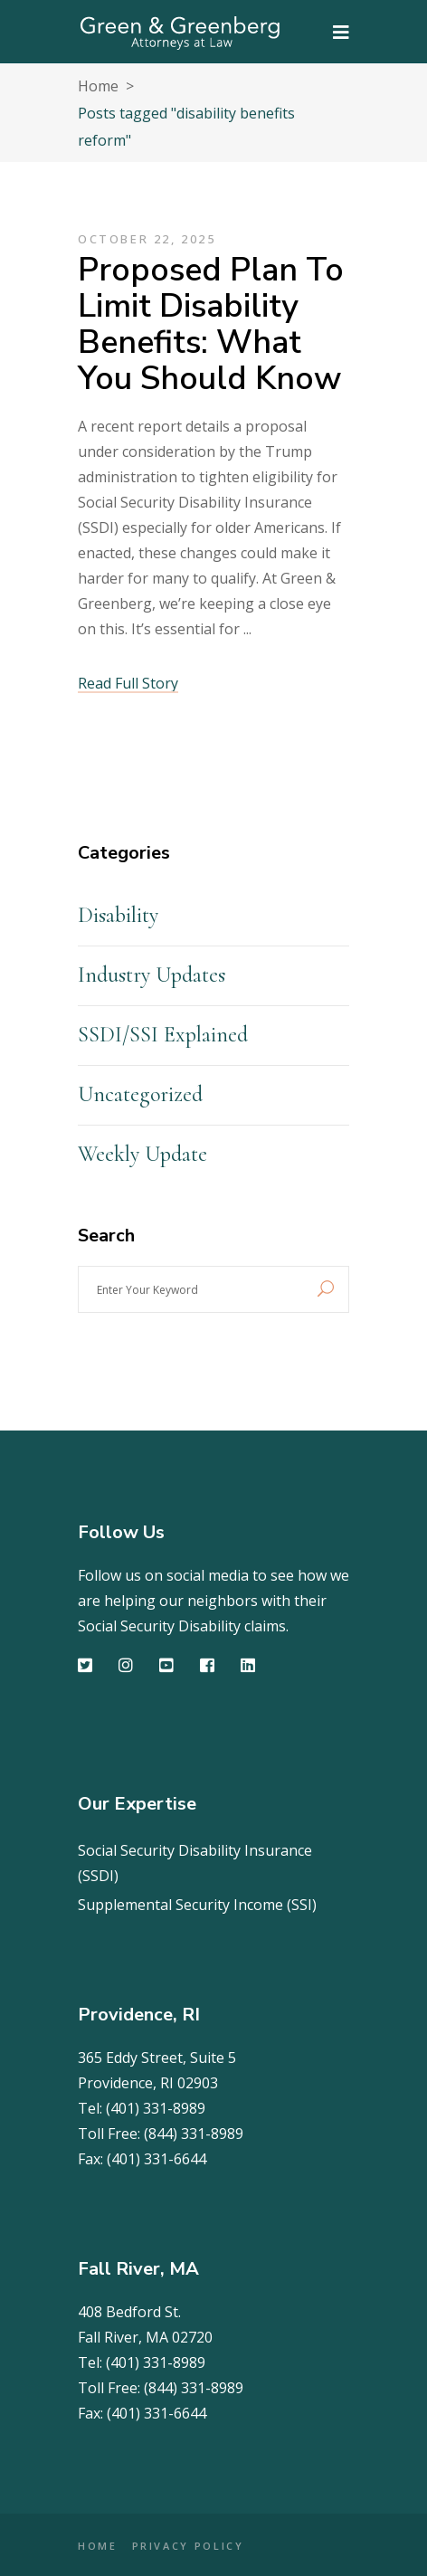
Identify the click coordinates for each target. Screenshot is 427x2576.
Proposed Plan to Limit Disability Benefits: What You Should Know (211, 324)
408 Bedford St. (129, 2312)
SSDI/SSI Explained (163, 1035)
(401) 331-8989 (155, 2108)
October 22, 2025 (147, 239)
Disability (118, 915)
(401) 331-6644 (156, 2159)
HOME (98, 2545)
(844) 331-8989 (193, 2133)
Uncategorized (140, 1094)
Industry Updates (151, 975)
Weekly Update (142, 1154)
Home (98, 86)
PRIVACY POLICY (188, 2545)
